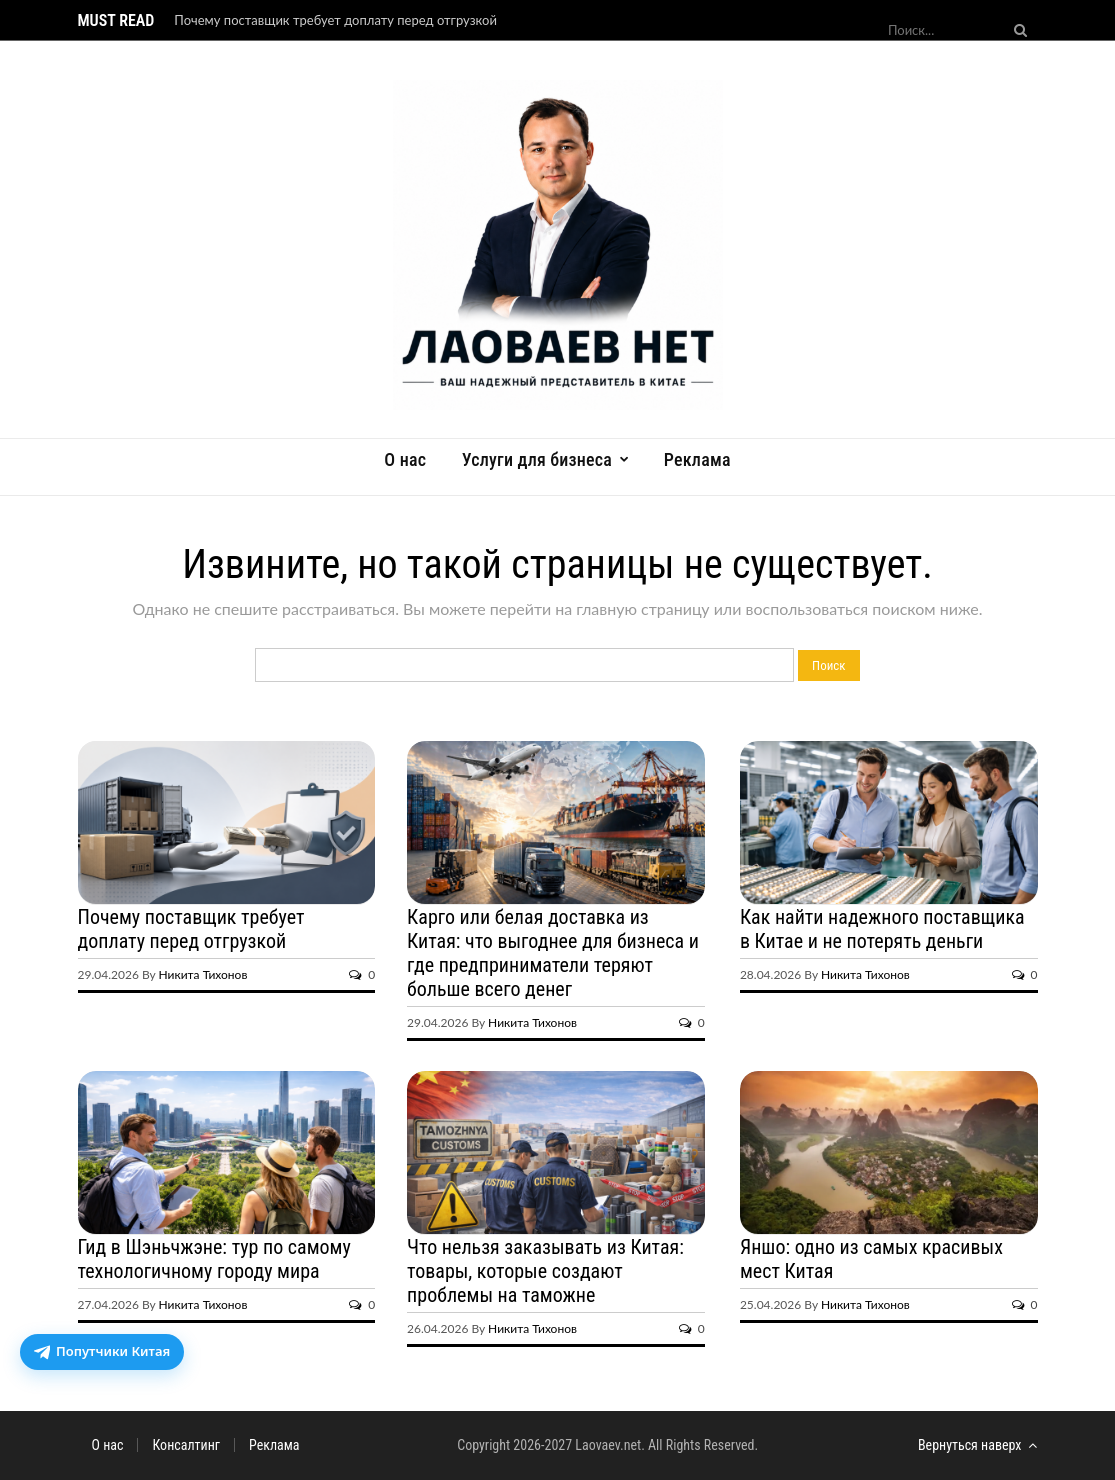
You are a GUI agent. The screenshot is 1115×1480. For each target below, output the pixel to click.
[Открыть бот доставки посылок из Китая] (102, 1352)
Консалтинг (186, 1445)
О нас (405, 459)
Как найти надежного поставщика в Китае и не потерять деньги (882, 929)
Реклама (697, 459)
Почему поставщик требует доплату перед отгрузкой (335, 20)
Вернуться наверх (978, 1445)
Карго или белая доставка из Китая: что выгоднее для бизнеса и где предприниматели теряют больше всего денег (553, 953)
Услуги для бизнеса (537, 459)
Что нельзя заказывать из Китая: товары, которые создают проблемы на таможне (545, 1271)
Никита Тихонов (203, 974)
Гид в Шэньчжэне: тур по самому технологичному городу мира (214, 1259)
